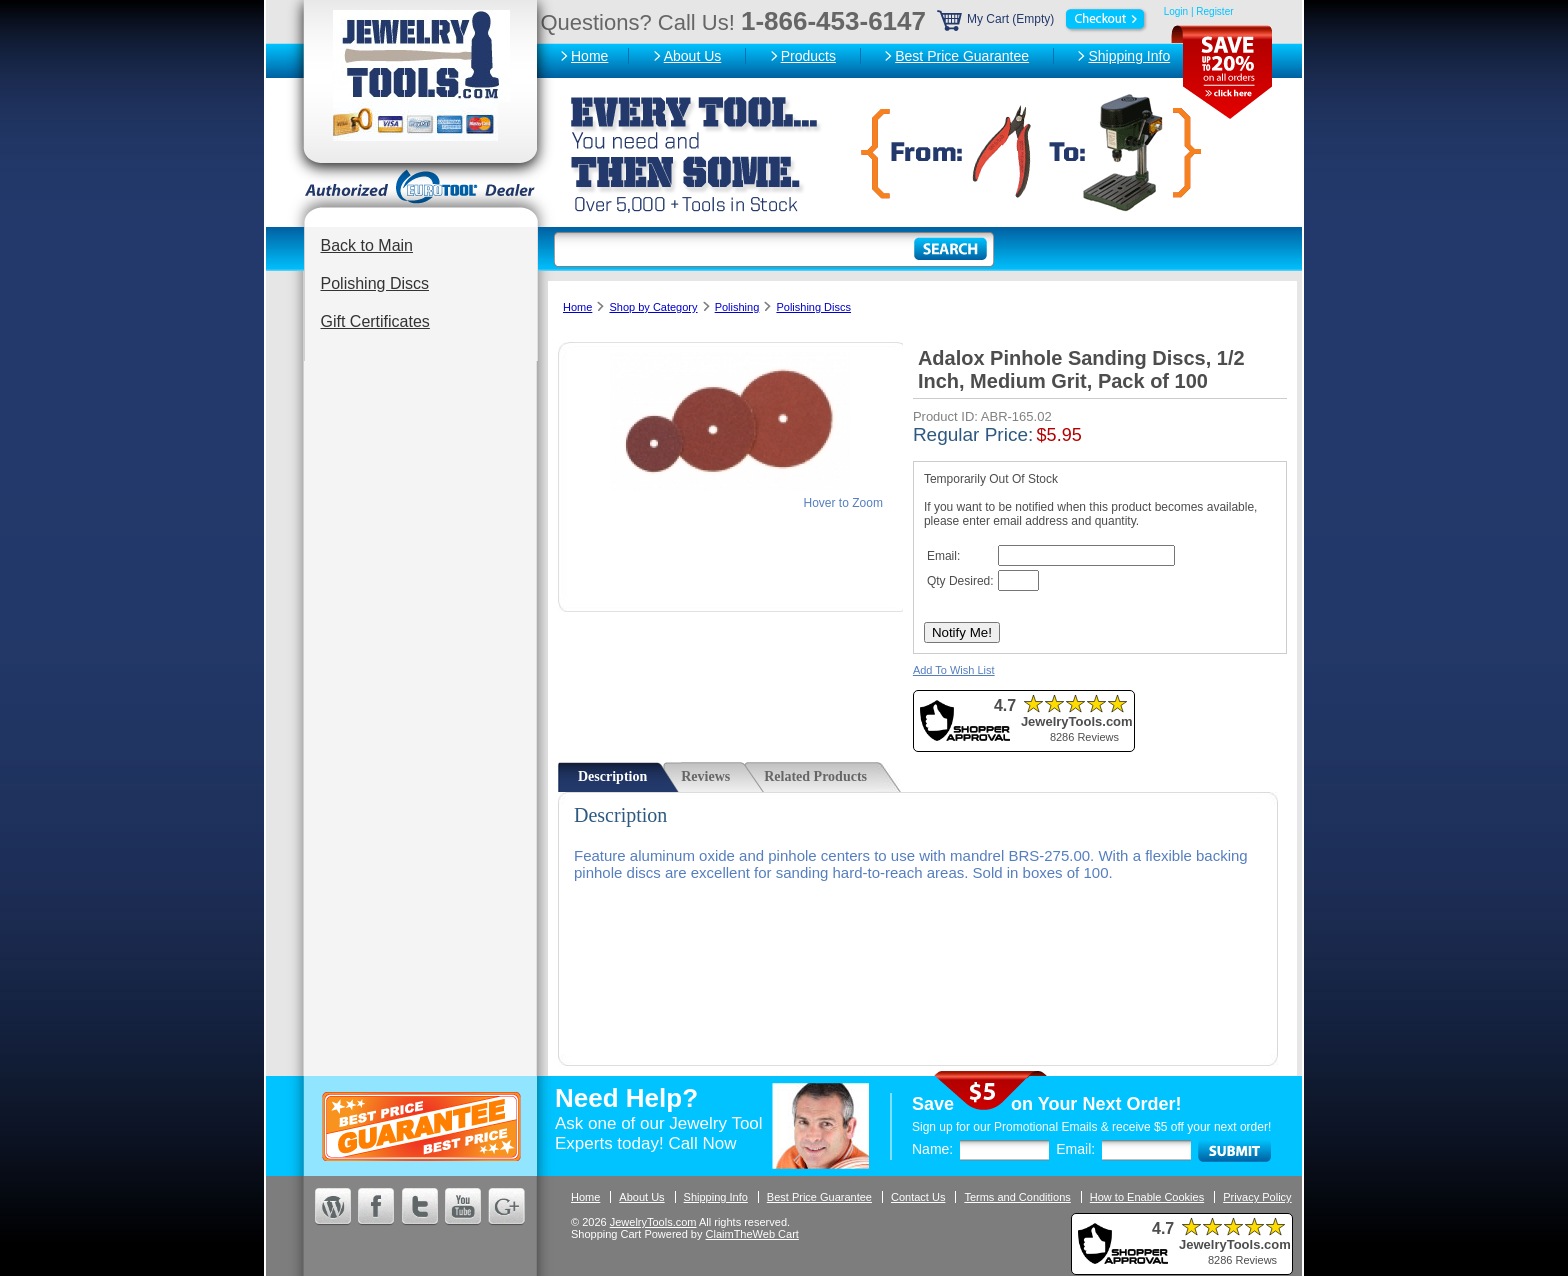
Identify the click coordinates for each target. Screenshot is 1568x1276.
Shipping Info (1129, 56)
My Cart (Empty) (1043, 19)
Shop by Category (653, 307)
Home (589, 56)
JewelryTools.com (653, 1222)
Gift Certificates (375, 321)
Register (1214, 11)
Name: (932, 1149)
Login (1176, 11)
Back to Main (367, 245)
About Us (693, 56)
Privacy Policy (1257, 1197)
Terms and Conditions (1017, 1197)
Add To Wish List (954, 670)
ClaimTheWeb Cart (752, 1234)
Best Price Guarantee (962, 56)
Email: (1075, 1149)
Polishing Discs (375, 283)
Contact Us (918, 1197)
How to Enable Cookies (1147, 1197)
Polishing (737, 307)
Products (808, 56)
